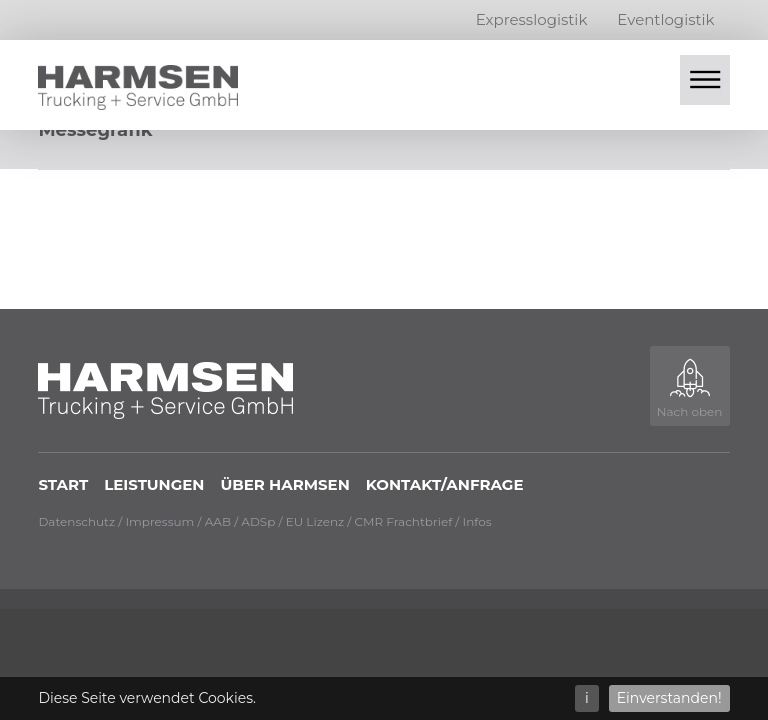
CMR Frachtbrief (404, 521)
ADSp (258, 521)
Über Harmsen (284, 484)
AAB (218, 521)
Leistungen (154, 484)
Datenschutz (76, 521)
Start (63, 484)
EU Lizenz (315, 521)
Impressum (159, 521)
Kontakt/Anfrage (445, 484)
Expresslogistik (532, 19)
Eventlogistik (665, 19)
